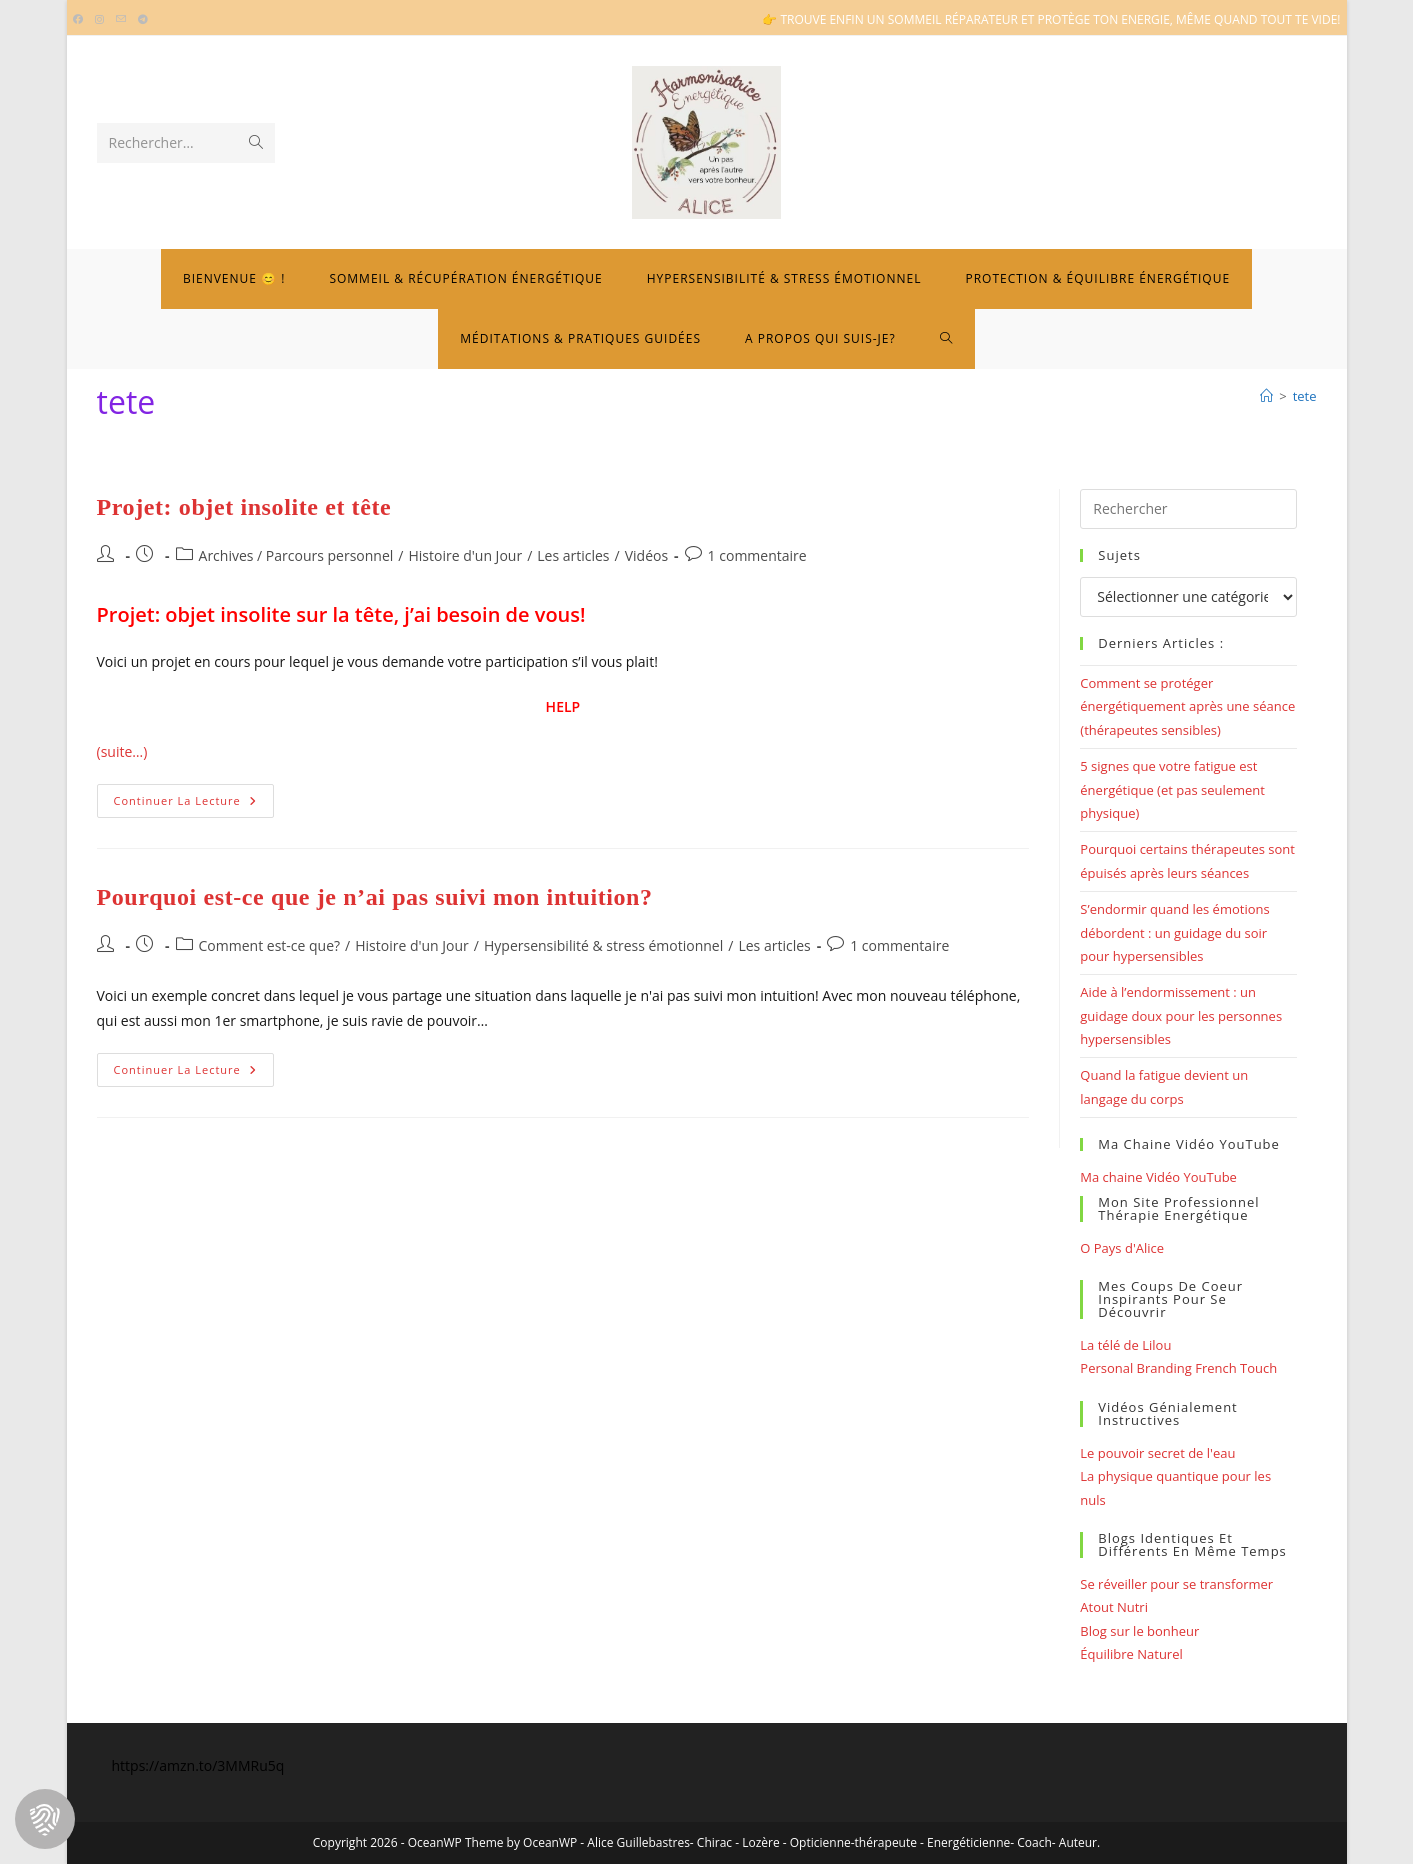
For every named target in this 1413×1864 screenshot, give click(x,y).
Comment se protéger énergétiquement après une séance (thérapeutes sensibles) (1187, 706)
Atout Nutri (1114, 1607)
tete (1305, 396)
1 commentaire (757, 555)
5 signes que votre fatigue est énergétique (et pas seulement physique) (1172, 789)
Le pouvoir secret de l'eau (1157, 1453)
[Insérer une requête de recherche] (1188, 509)
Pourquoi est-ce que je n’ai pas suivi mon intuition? (375, 897)
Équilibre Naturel (1131, 1654)
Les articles (573, 555)
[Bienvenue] (1266, 396)
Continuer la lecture (194, 804)
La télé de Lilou (1125, 1345)
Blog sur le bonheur (1139, 1631)
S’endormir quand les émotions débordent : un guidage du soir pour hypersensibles (1174, 932)
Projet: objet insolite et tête (244, 507)
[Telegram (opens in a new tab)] (143, 20)
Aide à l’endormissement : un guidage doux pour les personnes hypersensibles (1181, 1015)
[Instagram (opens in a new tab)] (99, 20)
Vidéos (646, 555)
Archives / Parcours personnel (296, 555)
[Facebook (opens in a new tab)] (81, 20)
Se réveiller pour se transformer (1176, 1584)
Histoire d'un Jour (465, 555)
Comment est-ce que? (270, 945)
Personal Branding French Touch (1178, 1368)
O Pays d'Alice (1122, 1248)
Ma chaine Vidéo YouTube (1158, 1177)
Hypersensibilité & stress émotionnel (603, 945)
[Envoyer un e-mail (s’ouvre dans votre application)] (121, 20)
